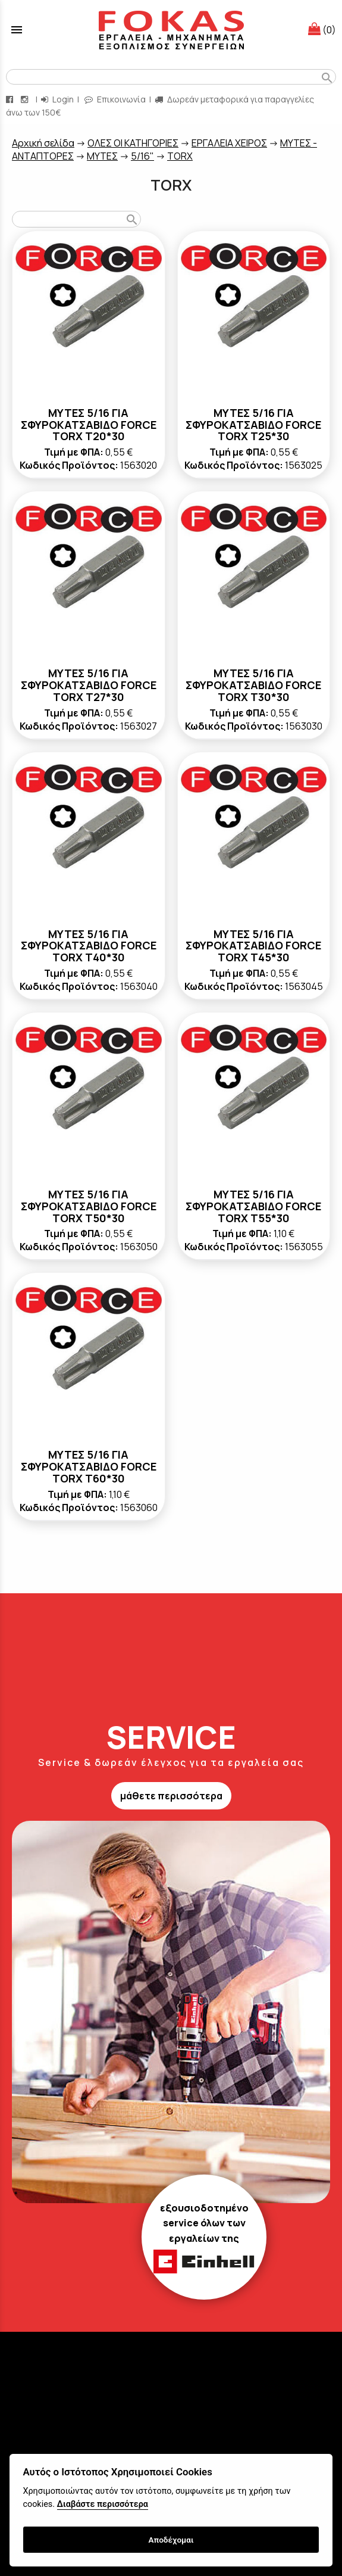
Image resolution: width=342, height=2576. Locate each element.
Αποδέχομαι (170, 2539)
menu (17, 30)
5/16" (142, 156)
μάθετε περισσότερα (171, 1795)
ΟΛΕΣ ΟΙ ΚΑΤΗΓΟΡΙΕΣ (132, 142)
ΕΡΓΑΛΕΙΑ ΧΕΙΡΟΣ (229, 142)
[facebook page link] (10, 99)
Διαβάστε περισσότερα (102, 2504)
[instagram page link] (25, 99)
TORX (180, 156)
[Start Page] (171, 30)
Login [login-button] (57, 99)
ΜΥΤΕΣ (102, 156)
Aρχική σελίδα (43, 142)
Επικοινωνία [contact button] (115, 99)
